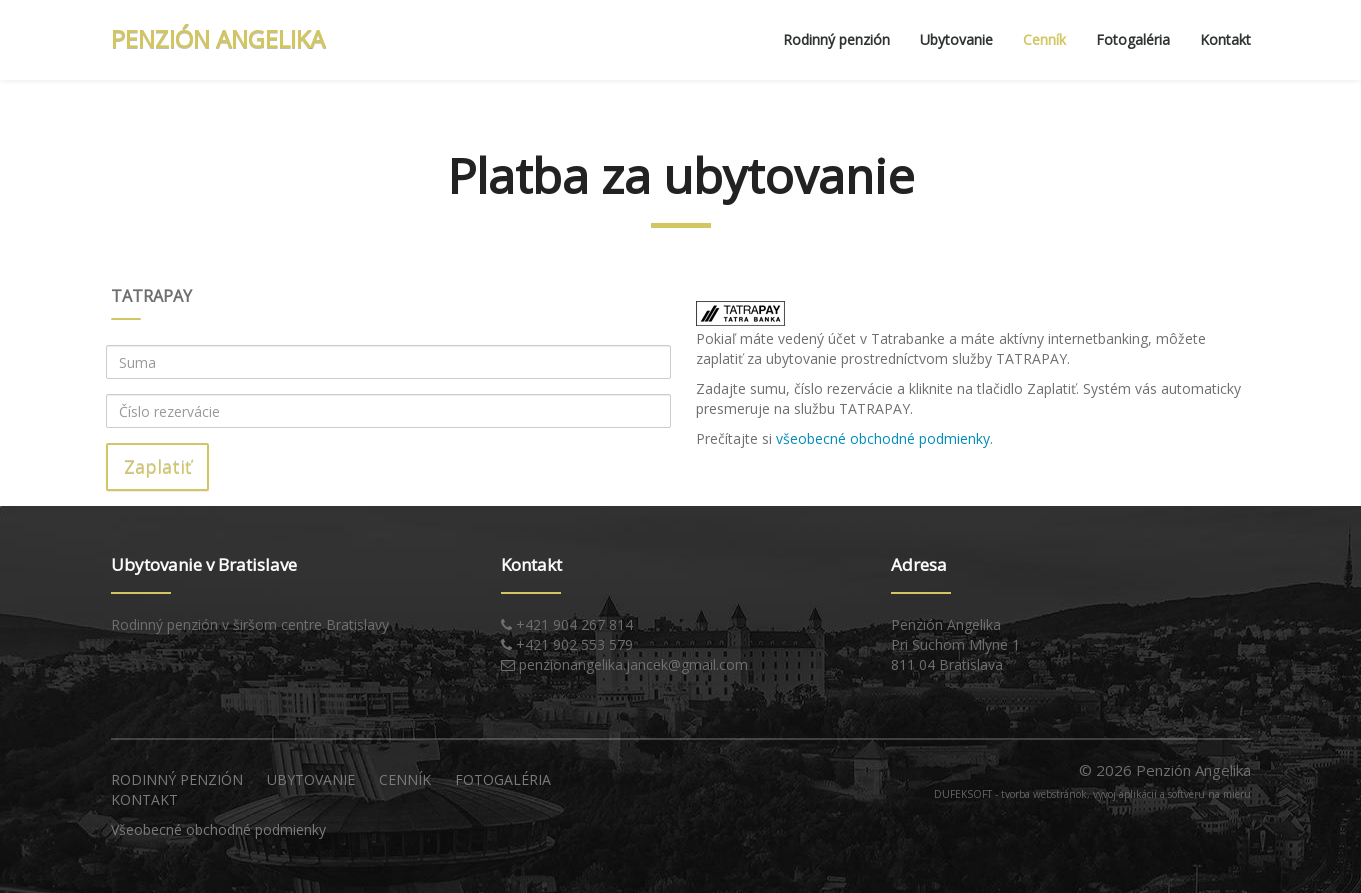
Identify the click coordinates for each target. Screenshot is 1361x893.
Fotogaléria (1133, 39)
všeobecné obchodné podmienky (883, 438)
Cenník (1044, 39)
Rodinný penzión (836, 39)
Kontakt (1225, 39)
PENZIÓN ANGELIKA (218, 38)
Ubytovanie (956, 39)
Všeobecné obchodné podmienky (218, 829)
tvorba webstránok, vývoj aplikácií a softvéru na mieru (1126, 794)
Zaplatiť (157, 467)
